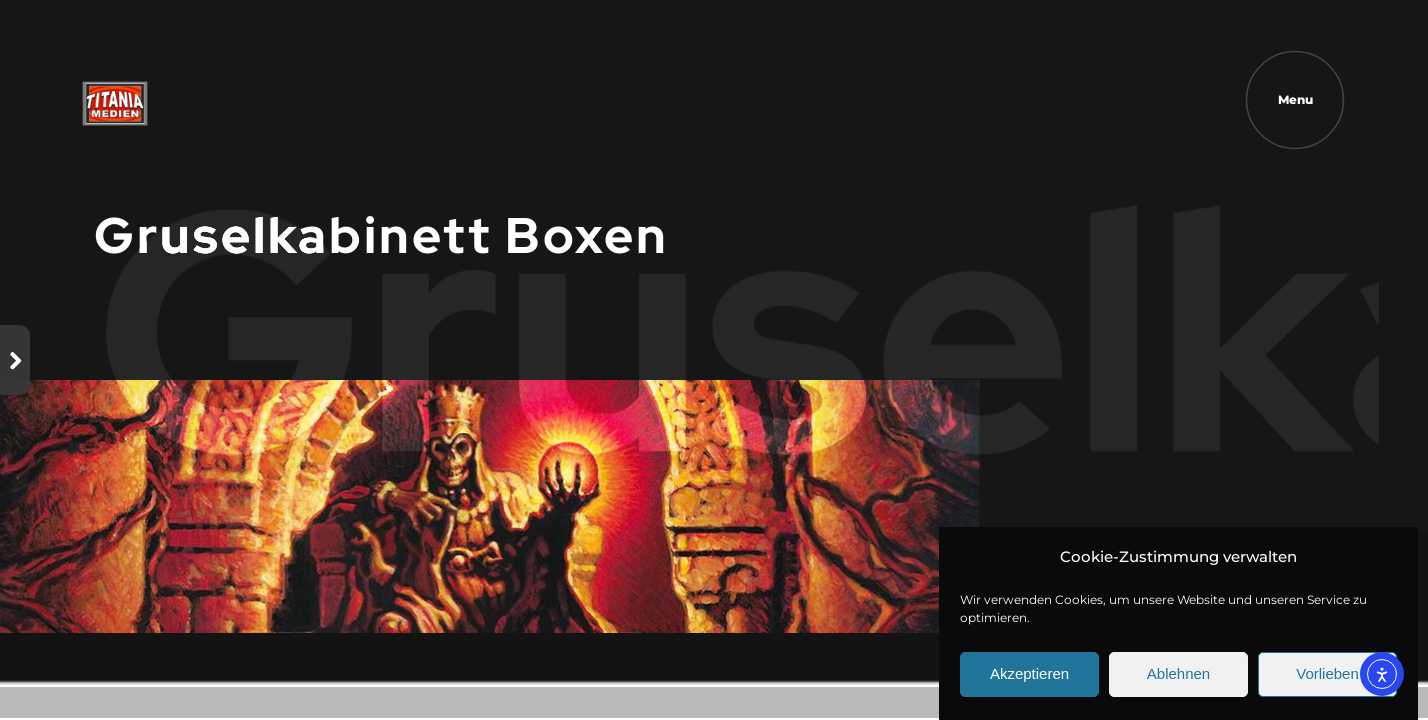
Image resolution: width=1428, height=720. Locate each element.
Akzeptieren (1029, 679)
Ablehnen (1178, 679)
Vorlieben (1327, 679)
